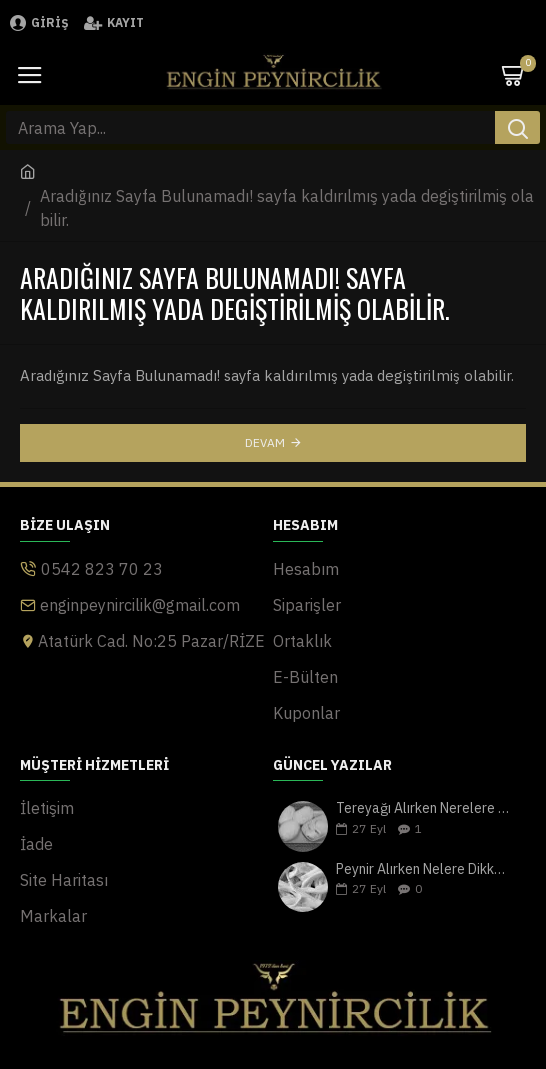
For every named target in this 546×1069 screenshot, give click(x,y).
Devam (265, 442)
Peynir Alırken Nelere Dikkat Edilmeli (424, 869)
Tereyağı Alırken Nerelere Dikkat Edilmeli (424, 808)
